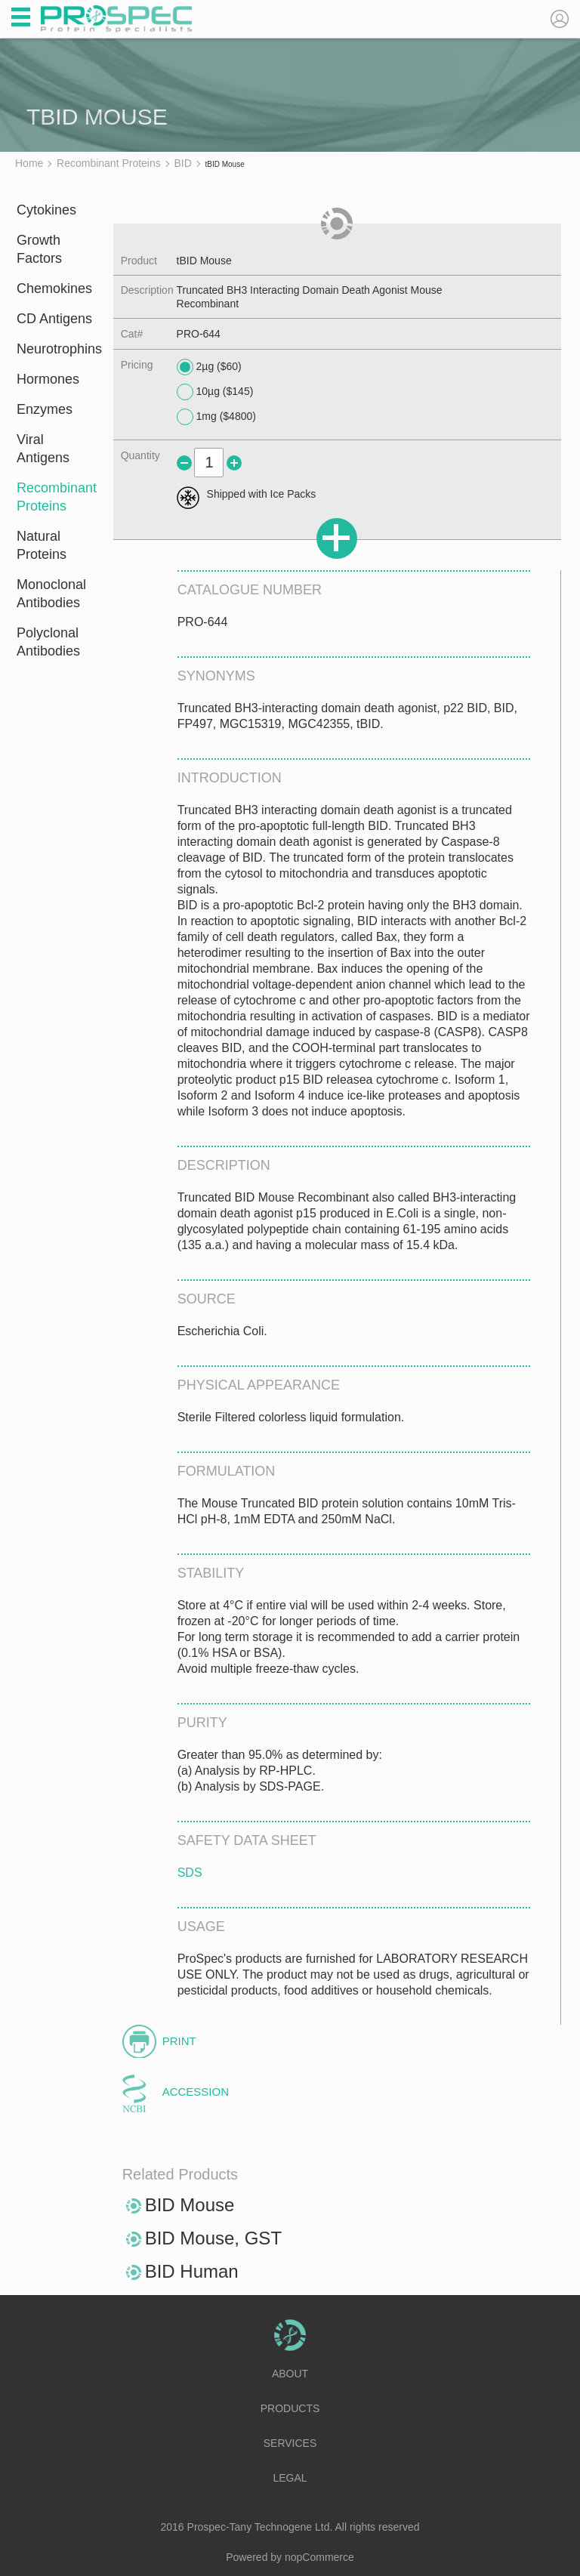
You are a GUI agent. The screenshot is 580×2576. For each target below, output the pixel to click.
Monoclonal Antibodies (51, 593)
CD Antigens (54, 318)
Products (290, 2408)
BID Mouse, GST (213, 2238)
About (290, 2374)
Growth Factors (39, 249)
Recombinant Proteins (55, 497)
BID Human (192, 2271)
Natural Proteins (41, 545)
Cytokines (46, 209)
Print (179, 2041)
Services (290, 2443)
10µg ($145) (215, 392)
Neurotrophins (55, 348)
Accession (195, 2091)
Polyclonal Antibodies (48, 642)
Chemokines (54, 288)
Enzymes (44, 409)
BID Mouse (190, 2205)
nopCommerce (319, 2557)
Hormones (48, 379)
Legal (290, 2478)
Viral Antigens (43, 448)
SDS (189, 1872)
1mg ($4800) (216, 417)
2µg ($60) (209, 367)
